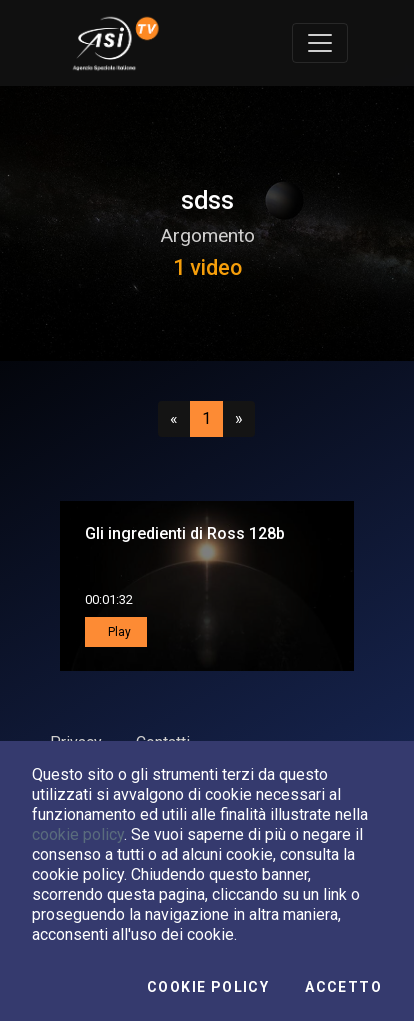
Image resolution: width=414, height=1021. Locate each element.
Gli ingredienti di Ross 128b (185, 533)
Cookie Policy (208, 987)
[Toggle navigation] (320, 43)
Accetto (343, 987)
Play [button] (118, 632)
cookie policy (78, 834)
